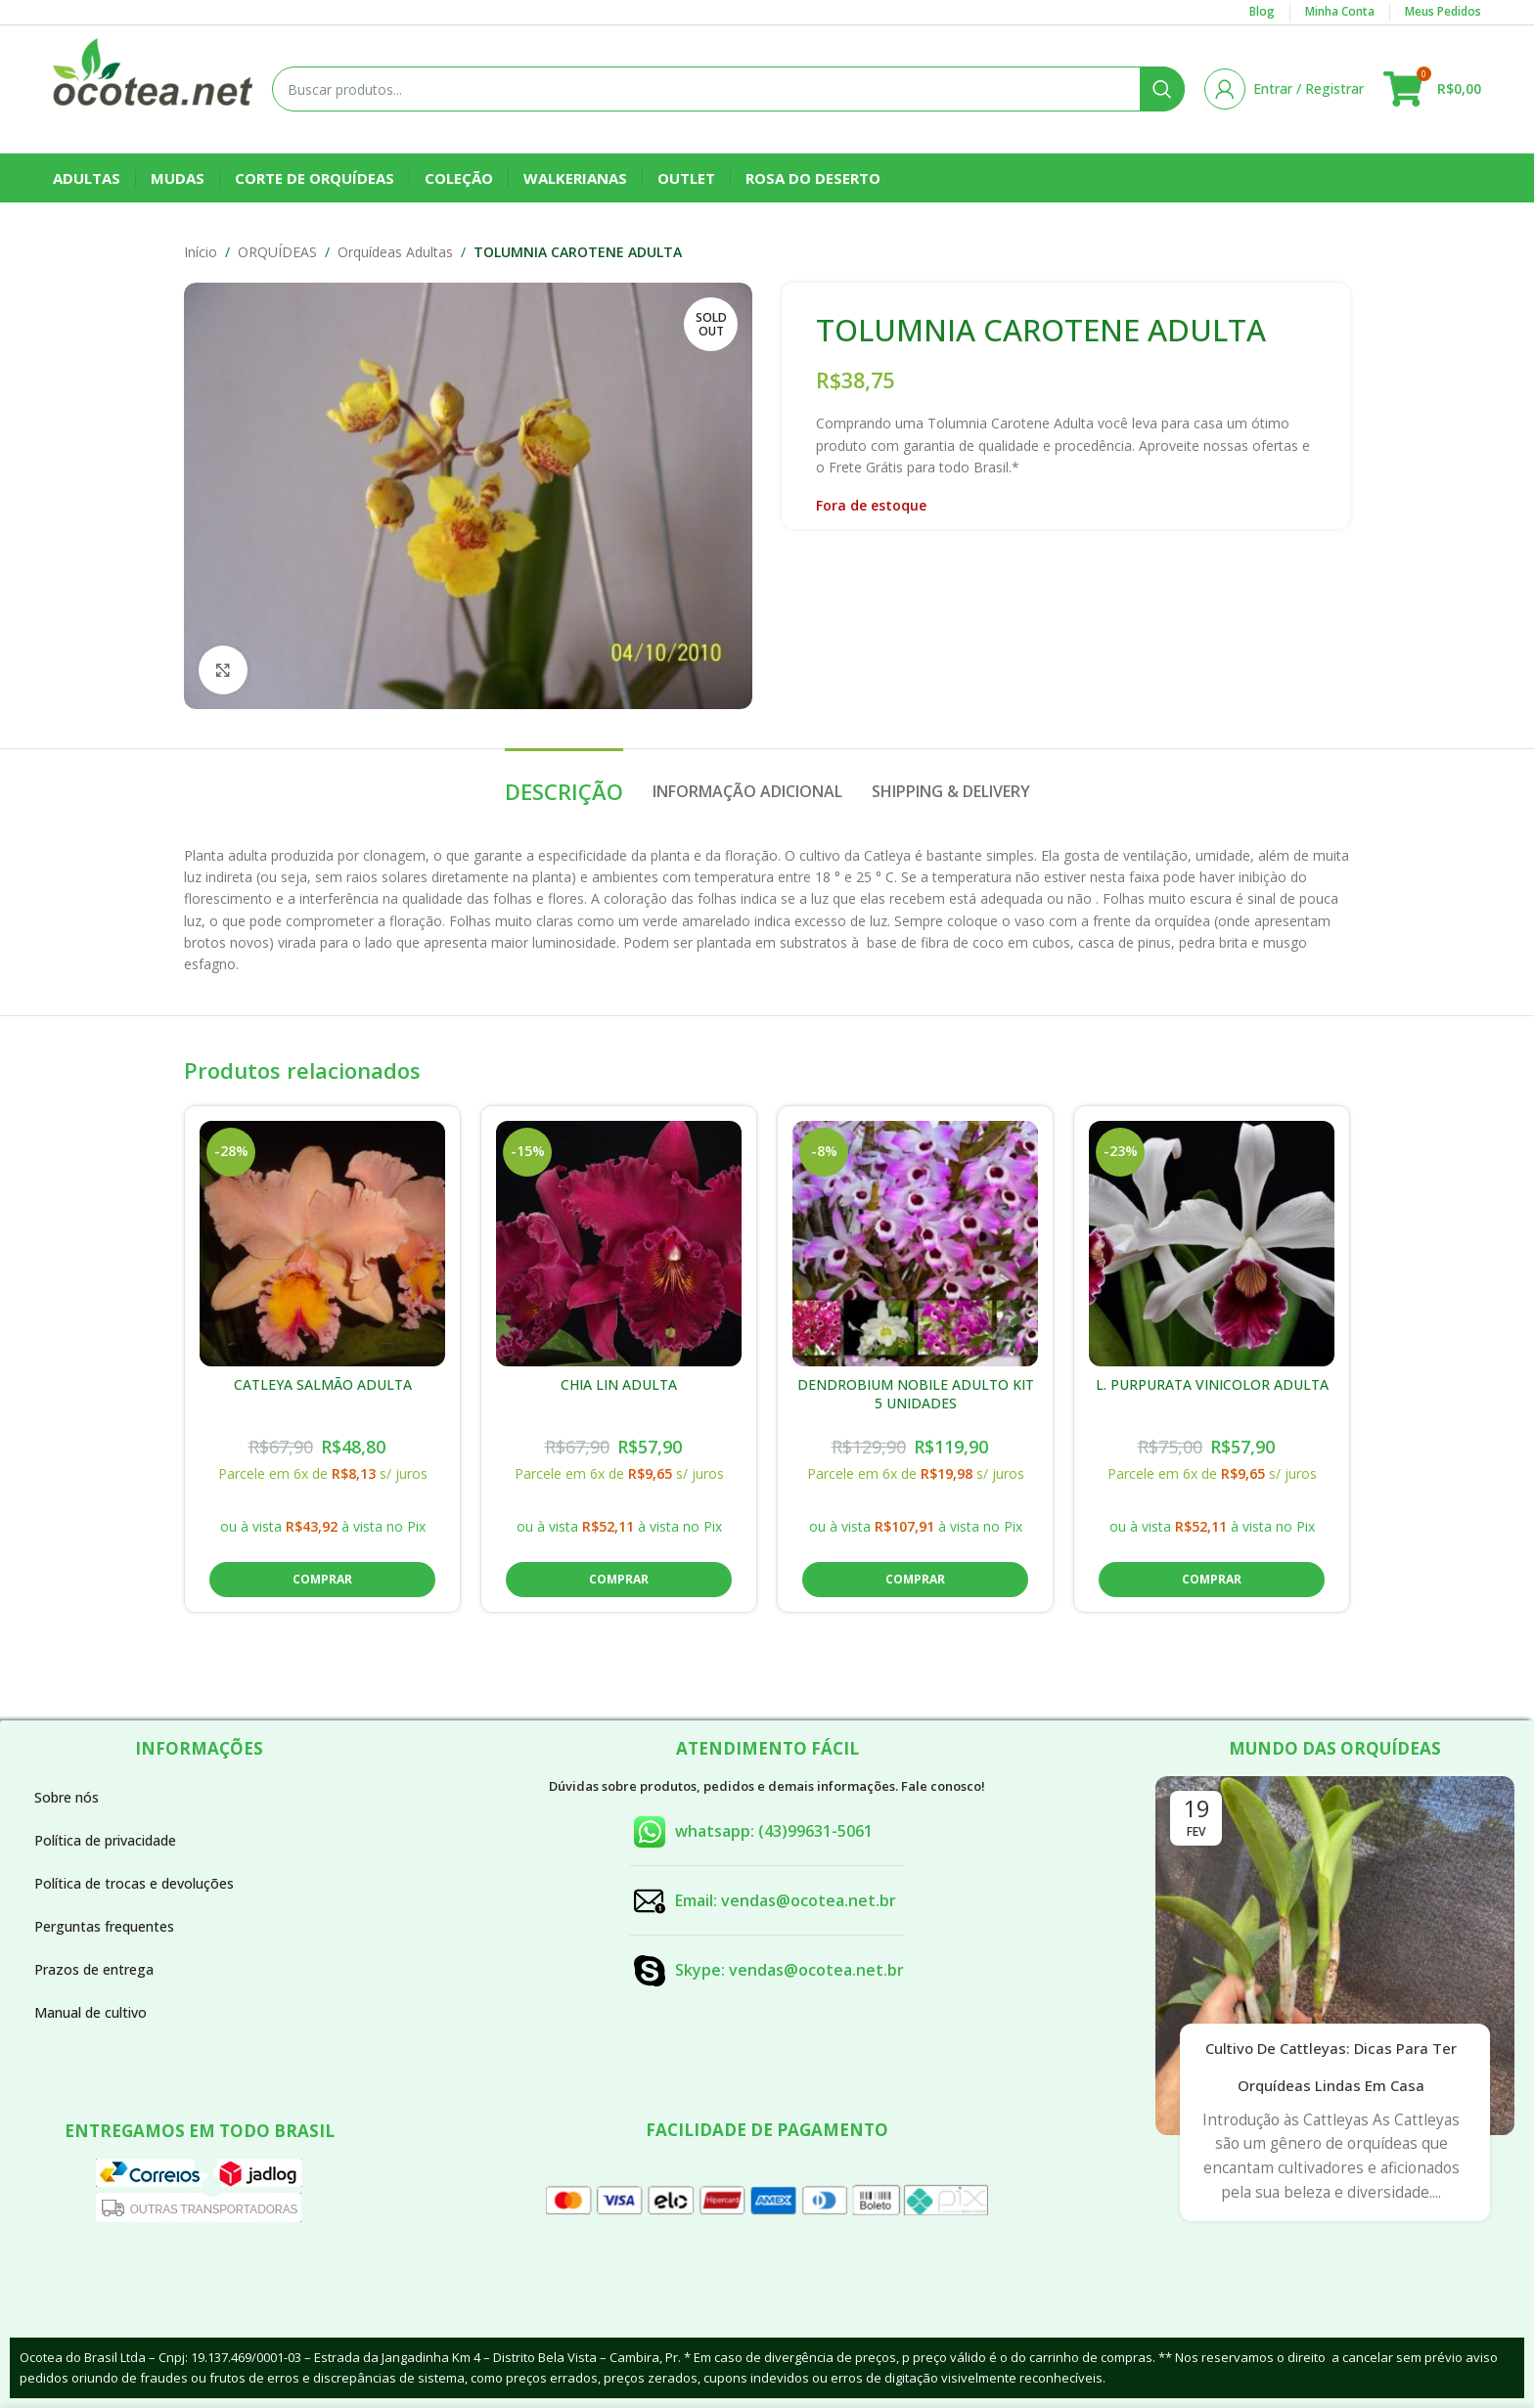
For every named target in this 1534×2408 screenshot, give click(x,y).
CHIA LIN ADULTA (619, 1384)
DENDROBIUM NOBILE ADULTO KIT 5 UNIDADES (915, 1394)
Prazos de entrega (94, 1969)
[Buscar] (728, 89)
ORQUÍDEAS (277, 252)
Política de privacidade (105, 1840)
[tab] (564, 781)
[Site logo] (152, 87)
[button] (322, 1579)
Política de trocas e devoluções (134, 1883)
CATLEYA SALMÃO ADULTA (323, 1384)
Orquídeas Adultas (395, 252)
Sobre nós (66, 1797)
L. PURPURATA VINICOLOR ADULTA (1212, 1384)
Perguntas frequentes (104, 1926)
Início (200, 252)
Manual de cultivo (90, 2012)
